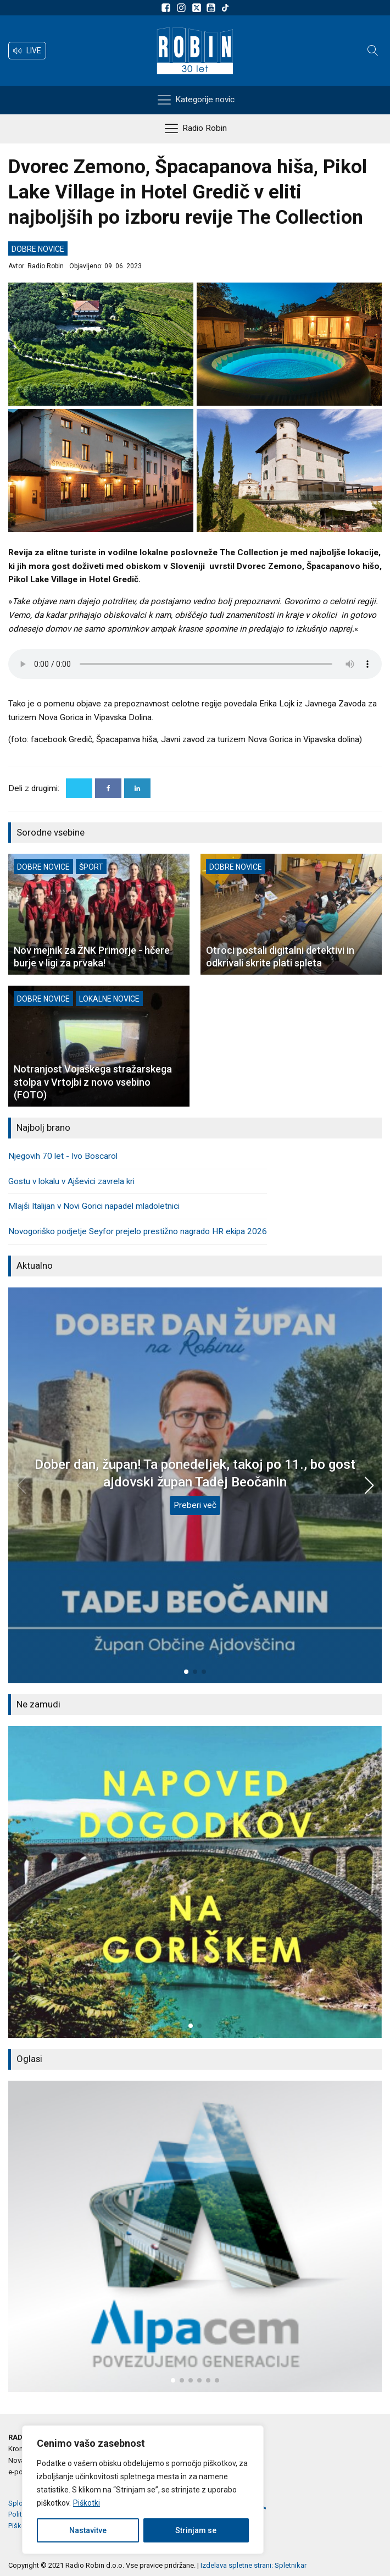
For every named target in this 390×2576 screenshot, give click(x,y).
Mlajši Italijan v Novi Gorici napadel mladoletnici (94, 1206)
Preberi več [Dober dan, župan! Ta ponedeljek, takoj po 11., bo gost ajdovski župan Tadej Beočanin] (195, 1505)
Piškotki (86, 2502)
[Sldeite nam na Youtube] (212, 8)
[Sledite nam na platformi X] (198, 8)
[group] (195, 1882)
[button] (27, 50)
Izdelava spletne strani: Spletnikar (253, 2565)
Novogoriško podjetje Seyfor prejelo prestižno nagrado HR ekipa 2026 (137, 1231)
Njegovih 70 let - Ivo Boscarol (63, 1156)
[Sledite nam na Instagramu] (183, 8)
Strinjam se (195, 2530)
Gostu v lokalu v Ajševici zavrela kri (71, 1181)
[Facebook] (108, 788)
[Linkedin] (137, 788)
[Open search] (373, 51)
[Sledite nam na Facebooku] (167, 8)
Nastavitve (88, 2530)
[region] (143, 2489)
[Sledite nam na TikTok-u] (225, 8)
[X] (79, 788)
